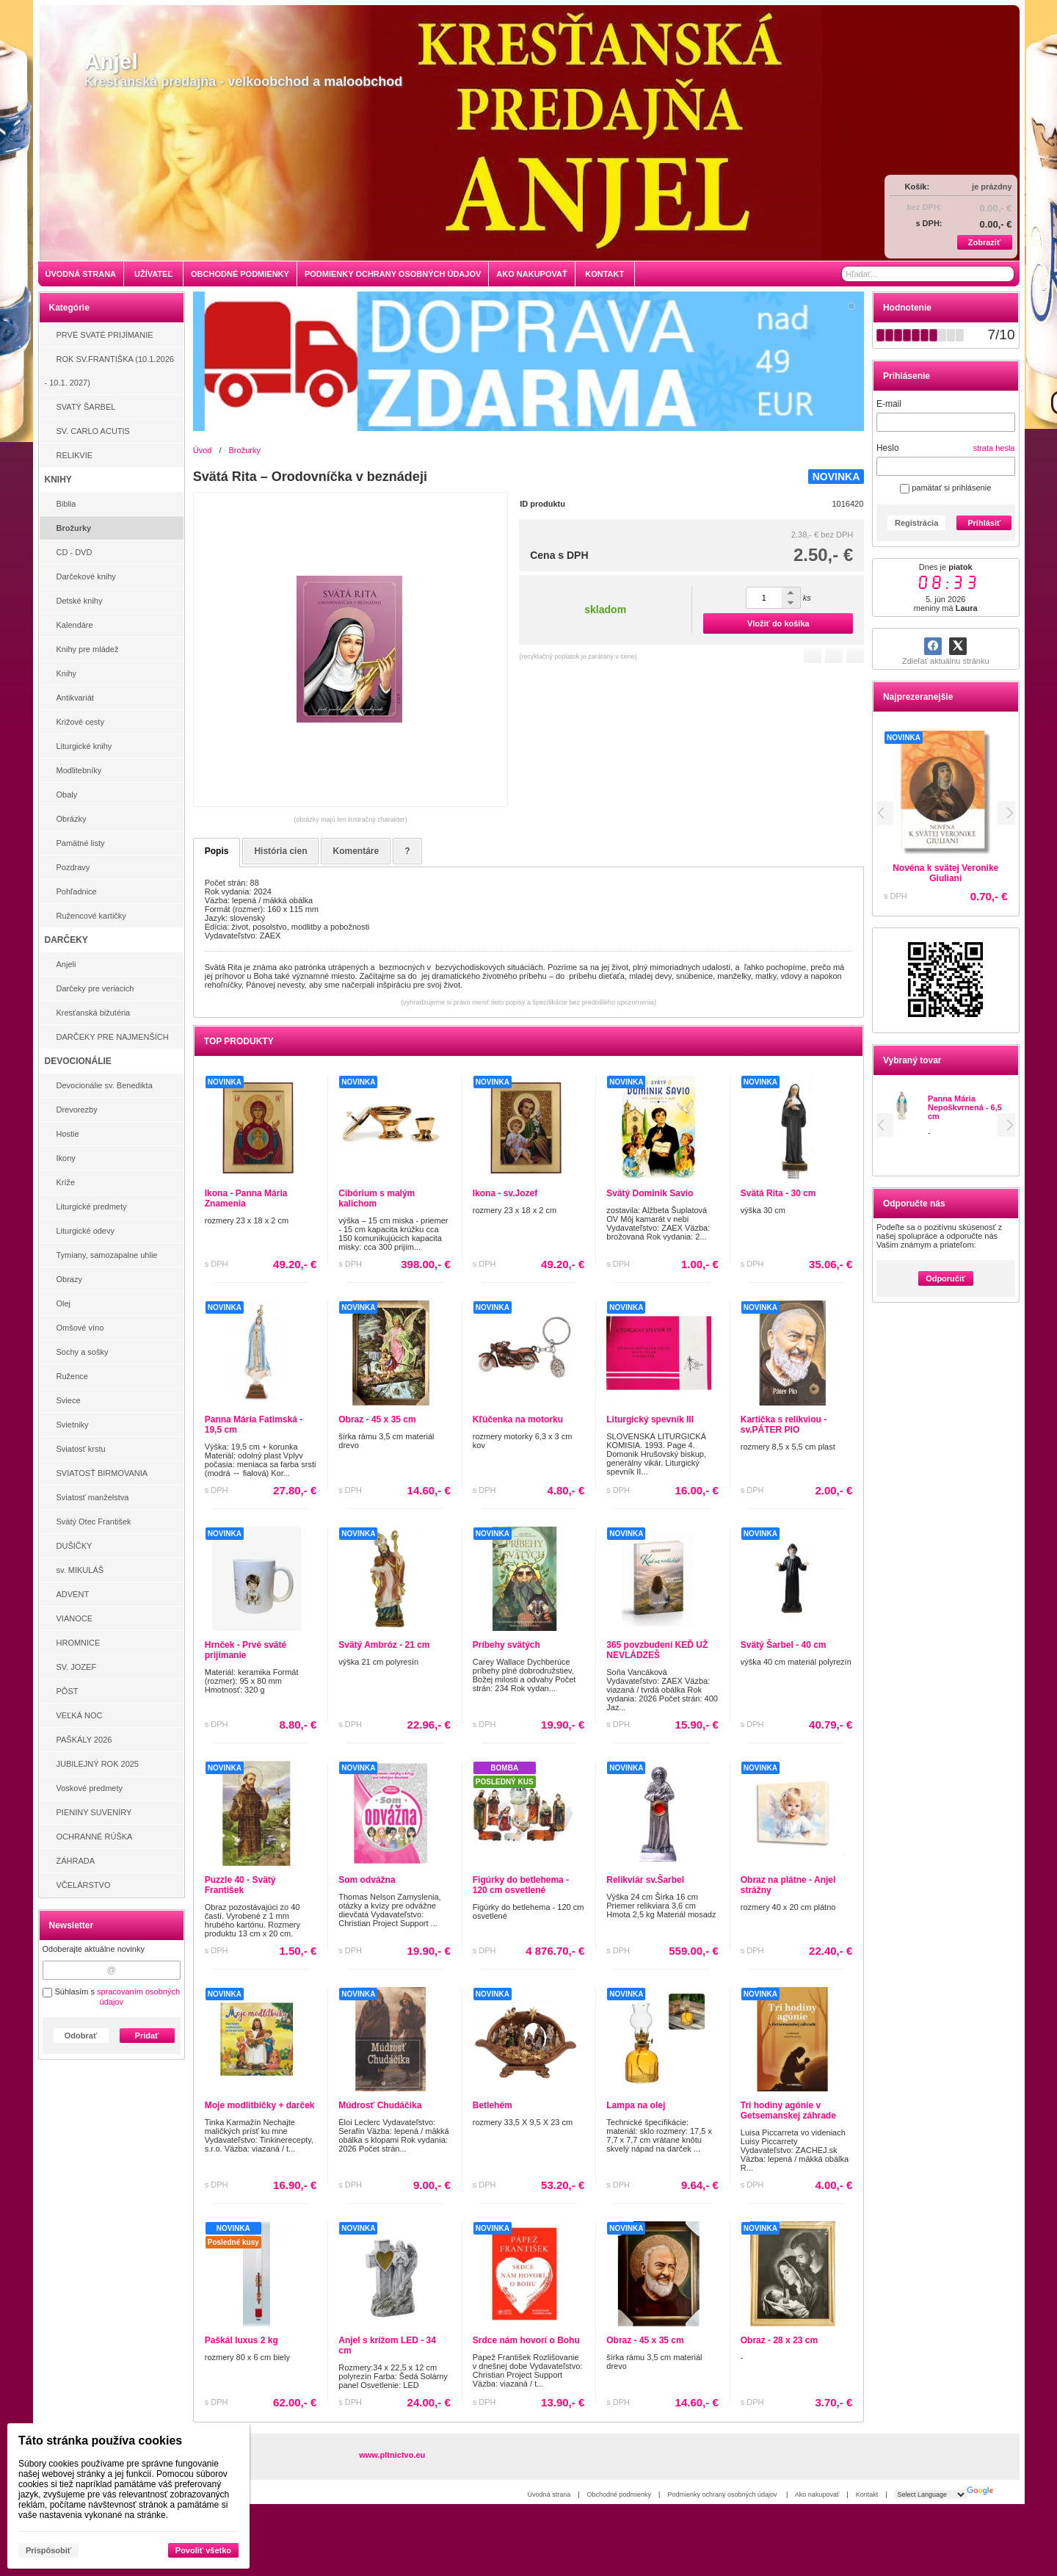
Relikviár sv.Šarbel (645, 1880)
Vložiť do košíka (778, 623)
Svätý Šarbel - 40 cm (784, 1645)
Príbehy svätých (506, 1645)
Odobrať (81, 2035)
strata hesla (994, 448)
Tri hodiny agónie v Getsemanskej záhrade (788, 2110)
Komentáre (356, 851)
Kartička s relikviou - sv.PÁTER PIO (784, 1424)
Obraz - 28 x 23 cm (779, 2340)
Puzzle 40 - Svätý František (240, 1885)
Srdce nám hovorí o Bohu (526, 2340)
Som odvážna (366, 1880)
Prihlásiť (983, 522)
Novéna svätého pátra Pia (967, 868)
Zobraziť (984, 242)
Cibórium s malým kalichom (376, 1198)
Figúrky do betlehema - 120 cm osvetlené (521, 1885)
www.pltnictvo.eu (392, 2454)
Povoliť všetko (203, 2550)
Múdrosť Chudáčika (379, 2105)
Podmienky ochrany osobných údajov (723, 2494)
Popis (217, 851)
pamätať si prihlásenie (945, 487)
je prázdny (991, 186)
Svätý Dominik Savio (649, 1193)
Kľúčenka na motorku (518, 1419)
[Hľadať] (1004, 273)
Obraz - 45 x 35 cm (376, 1419)
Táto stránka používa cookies (100, 2440)
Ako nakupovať (817, 2494)
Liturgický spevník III (650, 1419)
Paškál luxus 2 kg (241, 2340)
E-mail (888, 404)
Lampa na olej (635, 2105)
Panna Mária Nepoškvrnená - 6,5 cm (965, 1107)
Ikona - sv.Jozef (505, 1193)
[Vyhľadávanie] (928, 274)
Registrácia (916, 522)
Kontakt (867, 2494)
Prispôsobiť (48, 2550)
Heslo (887, 448)
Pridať (147, 2035)
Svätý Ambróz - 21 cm (383, 1645)
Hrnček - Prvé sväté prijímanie (245, 1650)
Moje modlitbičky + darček (260, 2105)
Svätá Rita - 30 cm (778, 1193)
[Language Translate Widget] (931, 2494)
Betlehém (492, 2105)
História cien (280, 851)
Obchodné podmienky (619, 2494)
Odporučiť (945, 1278)
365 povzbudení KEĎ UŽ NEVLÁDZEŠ (657, 1650)
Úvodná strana (549, 2494)
